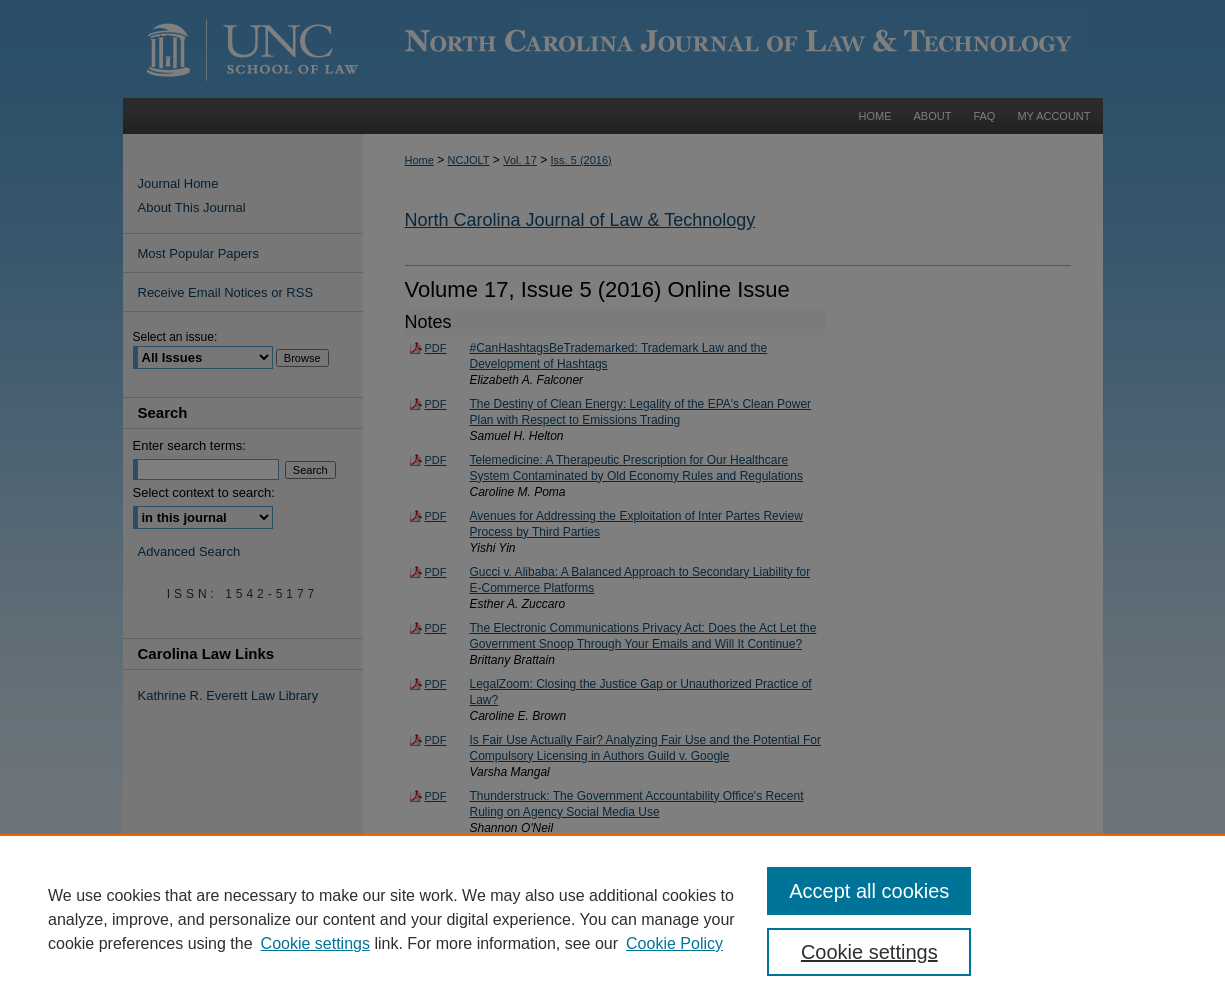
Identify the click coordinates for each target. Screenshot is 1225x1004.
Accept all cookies (869, 891)
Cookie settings (315, 943)
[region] (612, 919)
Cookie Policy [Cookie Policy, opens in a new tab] (674, 943)
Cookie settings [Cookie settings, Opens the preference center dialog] (869, 952)
